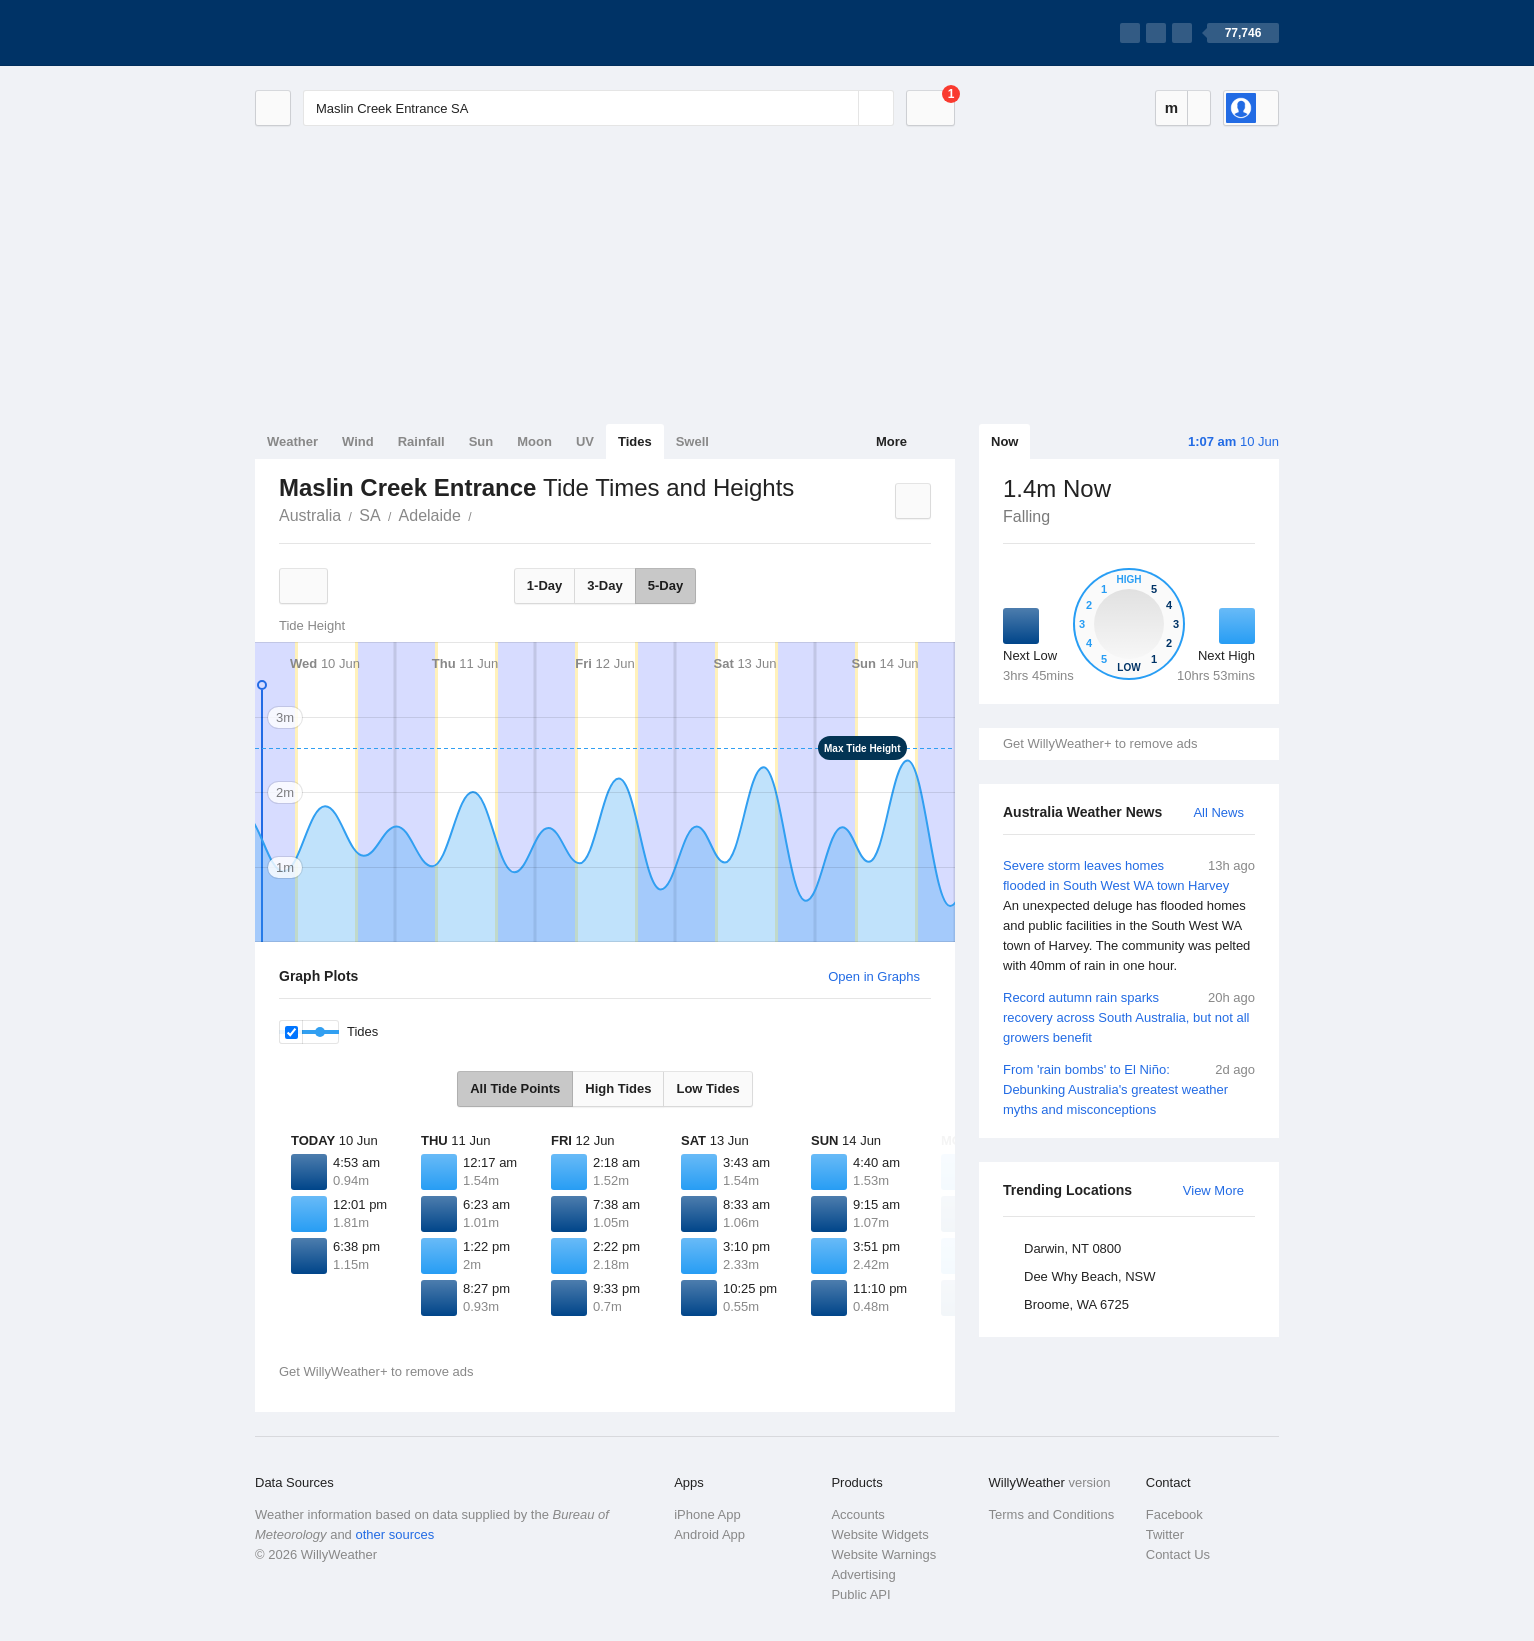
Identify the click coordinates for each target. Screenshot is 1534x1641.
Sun (481, 441)
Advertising (863, 1574)
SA (369, 515)
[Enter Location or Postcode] (598, 108)
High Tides (618, 1088)
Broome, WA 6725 (1076, 1304)
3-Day (604, 585)
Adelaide (430, 515)
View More (1213, 1190)
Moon (534, 441)
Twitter (1165, 1534)
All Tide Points (515, 1088)
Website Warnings (883, 1554)
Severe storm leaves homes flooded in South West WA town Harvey (1129, 916)
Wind (358, 441)
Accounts (857, 1514)
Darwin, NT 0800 (1072, 1248)
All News (1218, 812)
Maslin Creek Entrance (483, 514)
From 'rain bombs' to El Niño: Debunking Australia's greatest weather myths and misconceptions (1129, 1088)
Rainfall (421, 441)
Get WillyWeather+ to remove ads (1100, 743)
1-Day (544, 585)
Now (1004, 441)
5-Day (665, 585)
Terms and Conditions (1052, 1514)
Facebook (1174, 1514)
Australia (310, 515)
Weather (292, 441)
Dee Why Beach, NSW (1090, 1276)
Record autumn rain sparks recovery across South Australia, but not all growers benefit (1129, 1016)
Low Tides (707, 1088)
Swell (692, 441)
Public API (860, 1594)
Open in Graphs (874, 976)
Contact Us (1178, 1554)
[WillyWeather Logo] (349, 33)
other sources (394, 1534)
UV (585, 441)
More (891, 441)
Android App (709, 1534)
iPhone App (707, 1514)
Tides (635, 441)
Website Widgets (879, 1534)
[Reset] (841, 108)
